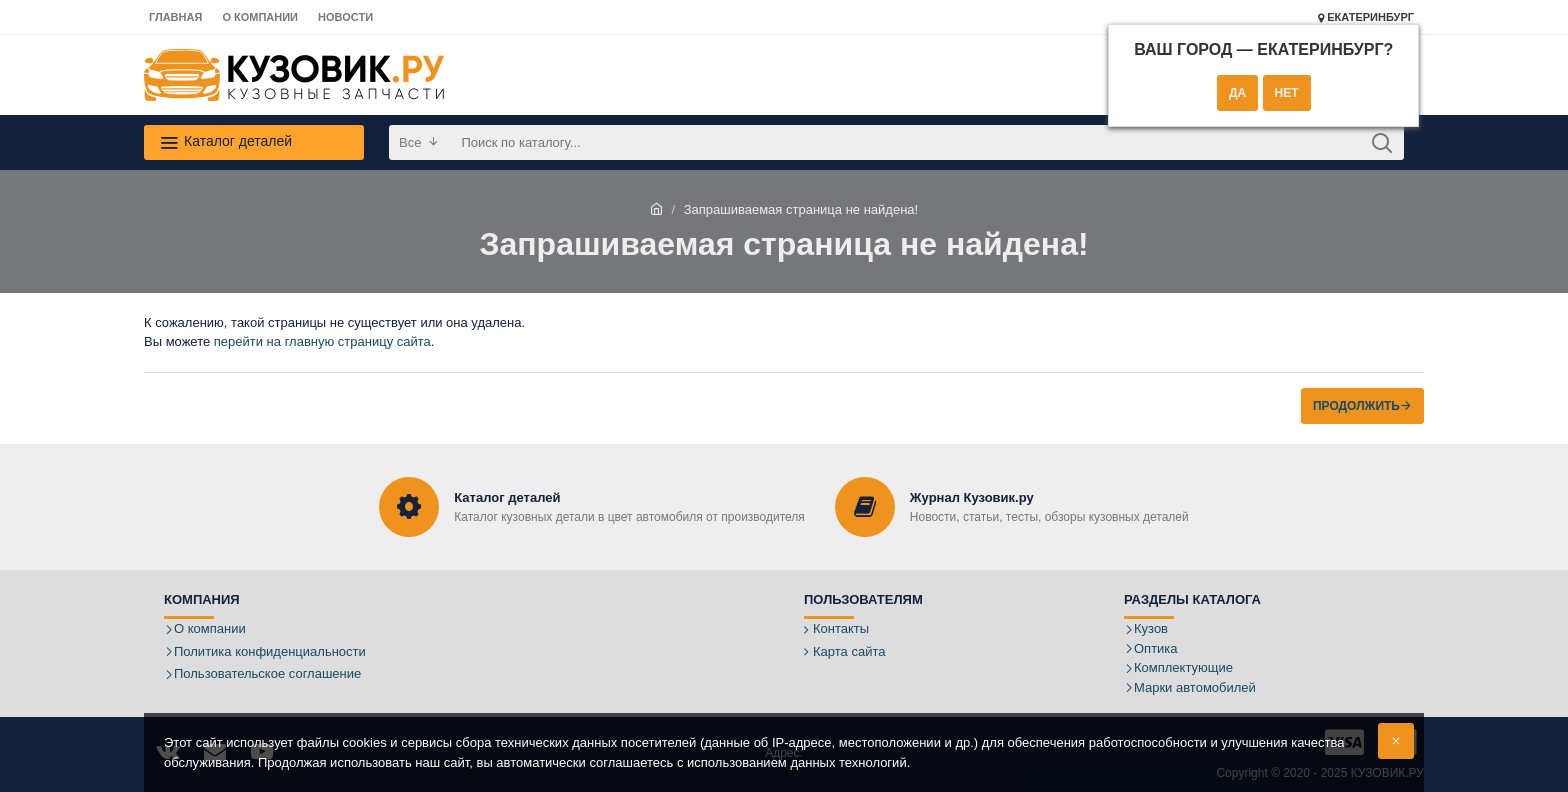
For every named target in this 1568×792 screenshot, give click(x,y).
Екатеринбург (1366, 17)
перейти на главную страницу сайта (322, 341)
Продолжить (1356, 406)
